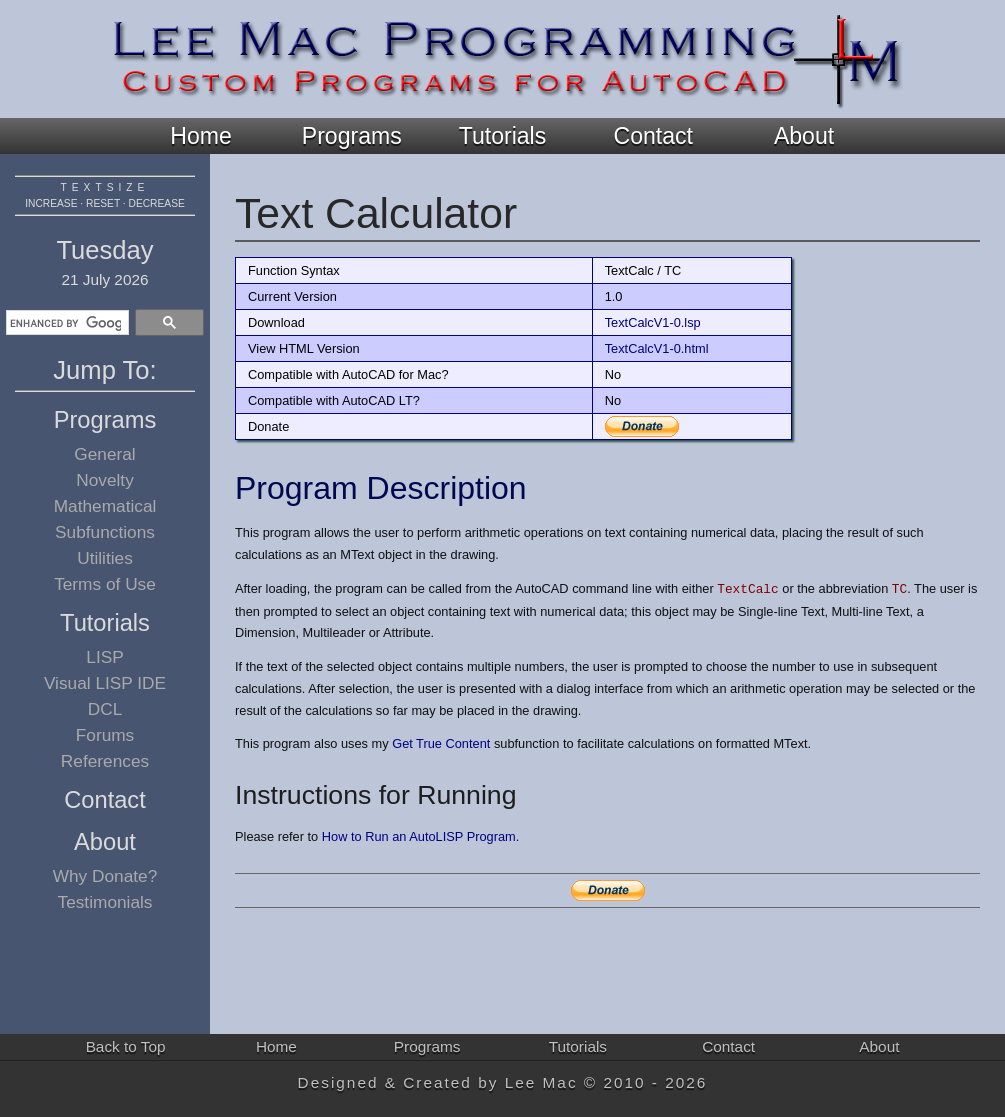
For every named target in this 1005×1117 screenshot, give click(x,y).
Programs (352, 136)
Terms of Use (105, 584)
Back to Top (126, 1046)
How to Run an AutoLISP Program (419, 836)
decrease (157, 203)
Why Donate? (105, 876)
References (105, 761)
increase (51, 203)
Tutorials (502, 136)
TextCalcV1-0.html (657, 348)
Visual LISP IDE (105, 683)
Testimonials (105, 902)
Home (200, 136)
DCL (105, 709)
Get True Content (441, 743)
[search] (65, 323)
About (804, 136)
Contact (653, 136)
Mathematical (105, 506)
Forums (105, 735)
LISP (104, 657)
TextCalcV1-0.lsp (653, 322)
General (104, 454)
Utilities (105, 558)
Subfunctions (105, 532)
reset (103, 203)
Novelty (105, 480)
